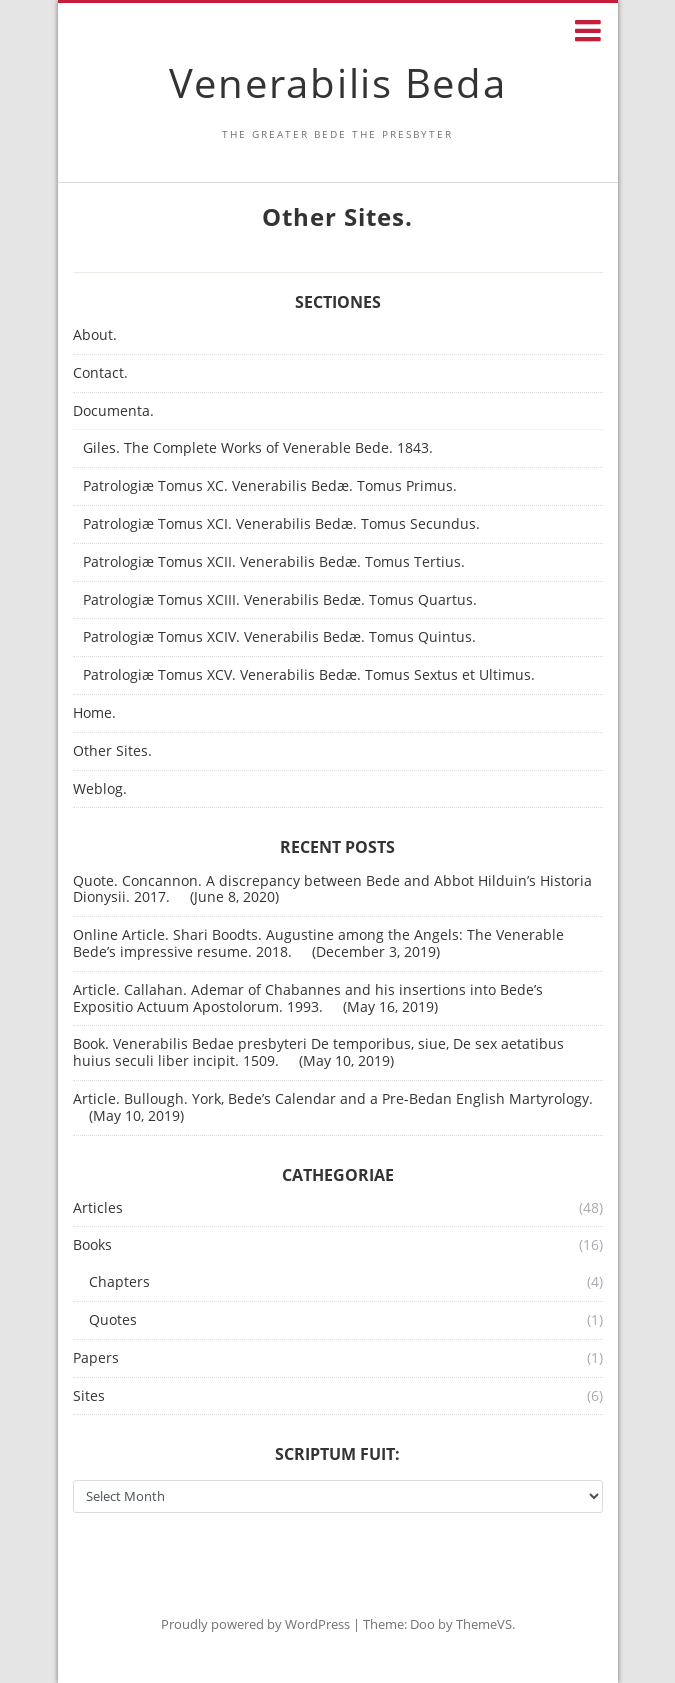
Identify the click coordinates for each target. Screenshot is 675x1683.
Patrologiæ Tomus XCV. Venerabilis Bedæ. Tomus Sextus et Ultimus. (309, 675)
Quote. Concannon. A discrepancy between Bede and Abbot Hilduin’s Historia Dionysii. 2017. (332, 889)
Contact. (100, 373)
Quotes (113, 1320)
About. (95, 335)
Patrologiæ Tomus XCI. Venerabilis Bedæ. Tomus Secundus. (281, 524)
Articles (98, 1208)
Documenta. (113, 411)
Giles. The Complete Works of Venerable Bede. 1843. (258, 448)
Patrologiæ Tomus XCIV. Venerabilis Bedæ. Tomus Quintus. (279, 637)
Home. (94, 713)
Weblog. (100, 789)
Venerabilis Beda (338, 82)
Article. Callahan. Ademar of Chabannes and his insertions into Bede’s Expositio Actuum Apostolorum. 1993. (308, 998)
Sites (89, 1396)
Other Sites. (112, 751)
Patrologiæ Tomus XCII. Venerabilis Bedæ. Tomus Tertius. (274, 562)
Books (92, 1245)
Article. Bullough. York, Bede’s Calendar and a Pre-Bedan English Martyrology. (333, 1098)
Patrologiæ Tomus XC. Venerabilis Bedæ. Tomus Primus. (270, 486)
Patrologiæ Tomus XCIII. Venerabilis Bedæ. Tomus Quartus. (280, 600)
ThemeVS (484, 1624)
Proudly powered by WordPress (255, 1624)
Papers (96, 1358)
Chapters (119, 1282)
